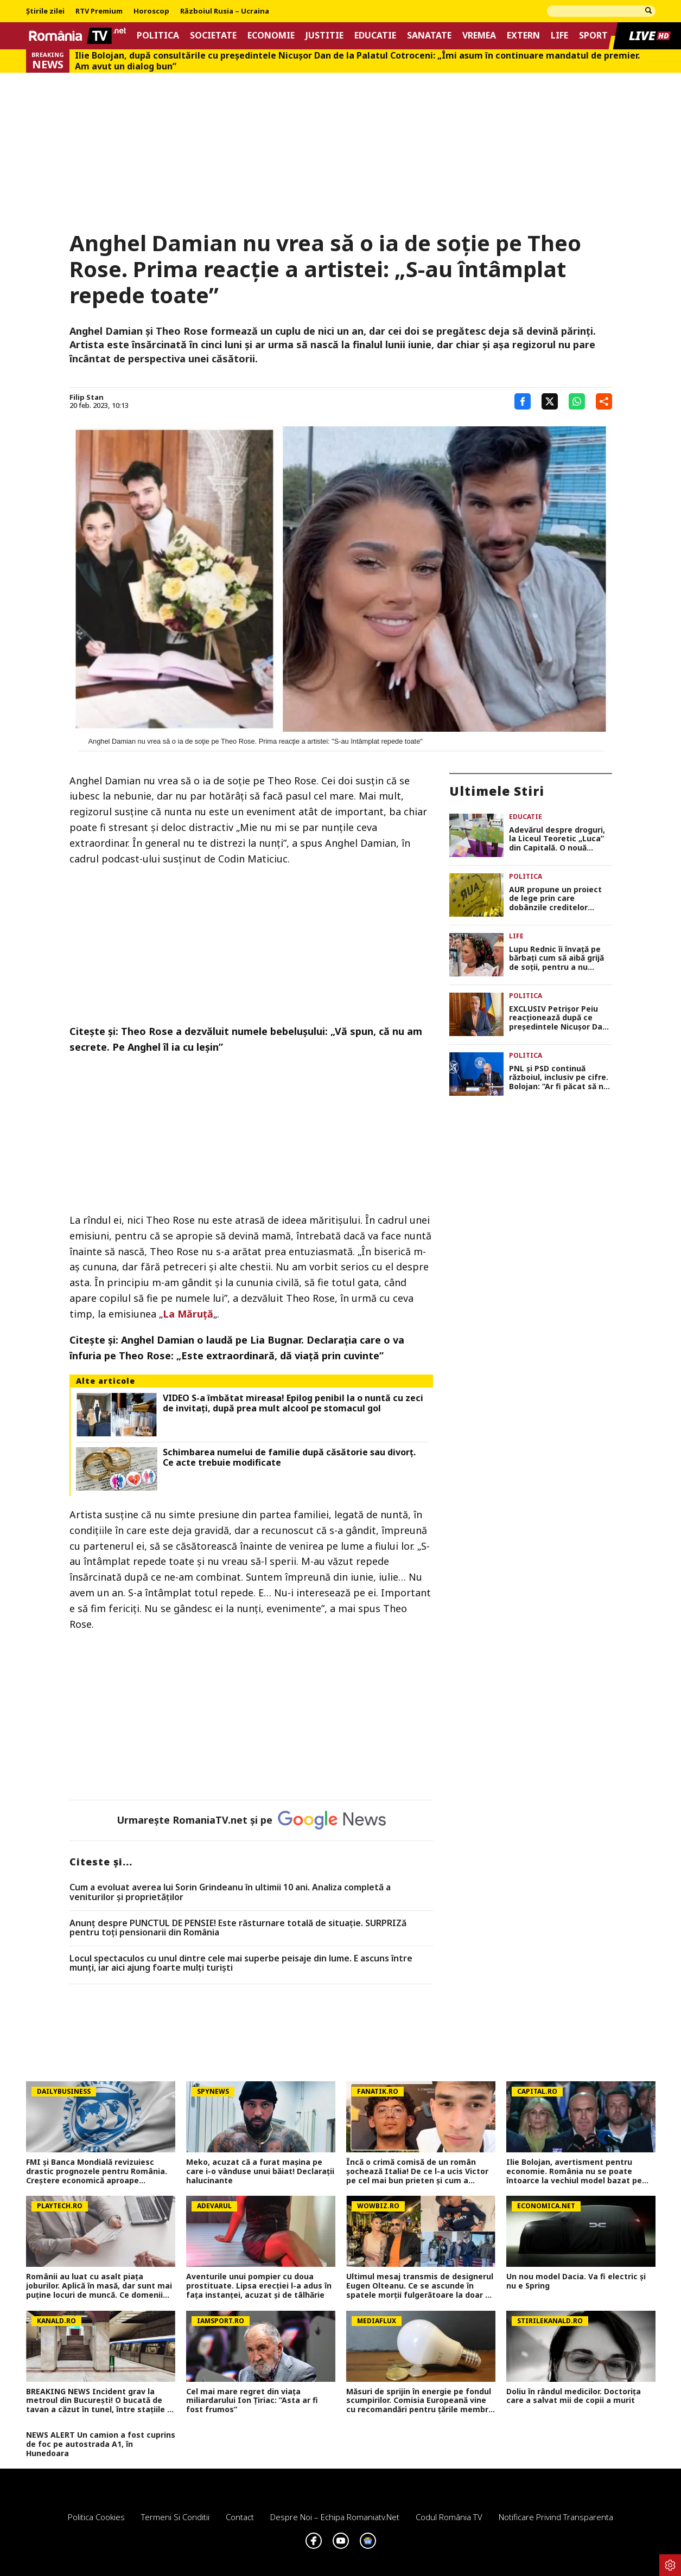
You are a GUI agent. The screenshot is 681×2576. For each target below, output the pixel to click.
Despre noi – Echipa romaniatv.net (334, 2517)
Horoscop (151, 11)
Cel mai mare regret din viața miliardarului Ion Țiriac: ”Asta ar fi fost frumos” (252, 2400)
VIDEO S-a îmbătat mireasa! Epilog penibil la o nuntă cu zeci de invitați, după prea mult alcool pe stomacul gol (293, 1403)
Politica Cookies (96, 2517)
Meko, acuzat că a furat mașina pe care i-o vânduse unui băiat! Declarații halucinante (260, 2171)
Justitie (324, 35)
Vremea (479, 35)
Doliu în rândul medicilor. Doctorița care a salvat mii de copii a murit (573, 2396)
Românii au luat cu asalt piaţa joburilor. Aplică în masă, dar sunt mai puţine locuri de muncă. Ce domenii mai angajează (99, 2285)
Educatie (375, 35)
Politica (158, 35)
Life (559, 35)
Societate (213, 35)
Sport (593, 35)
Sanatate (429, 35)
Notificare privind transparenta (556, 2517)
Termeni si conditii (175, 2517)
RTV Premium (99, 11)
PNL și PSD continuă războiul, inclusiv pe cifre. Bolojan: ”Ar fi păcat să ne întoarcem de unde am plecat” (558, 1077)
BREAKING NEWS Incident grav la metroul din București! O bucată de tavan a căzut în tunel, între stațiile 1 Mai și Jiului (98, 2400)
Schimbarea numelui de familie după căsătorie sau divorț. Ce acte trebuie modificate (289, 1457)
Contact (240, 2517)
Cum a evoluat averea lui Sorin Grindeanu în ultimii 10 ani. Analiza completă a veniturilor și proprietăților (230, 1892)
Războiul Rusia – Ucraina (224, 11)
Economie (271, 35)
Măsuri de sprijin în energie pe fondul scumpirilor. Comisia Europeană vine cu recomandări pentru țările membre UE (419, 2400)
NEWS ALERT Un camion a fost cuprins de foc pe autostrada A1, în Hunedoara (100, 2444)
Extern (523, 35)
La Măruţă (188, 1313)
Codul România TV (449, 2517)
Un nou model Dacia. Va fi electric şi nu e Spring (576, 2281)
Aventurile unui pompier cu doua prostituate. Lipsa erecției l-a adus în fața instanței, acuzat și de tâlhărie (259, 2285)
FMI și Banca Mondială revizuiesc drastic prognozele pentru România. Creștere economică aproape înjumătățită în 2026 (96, 2171)
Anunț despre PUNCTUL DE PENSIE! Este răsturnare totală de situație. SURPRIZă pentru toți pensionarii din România (237, 1928)
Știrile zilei (45, 11)
